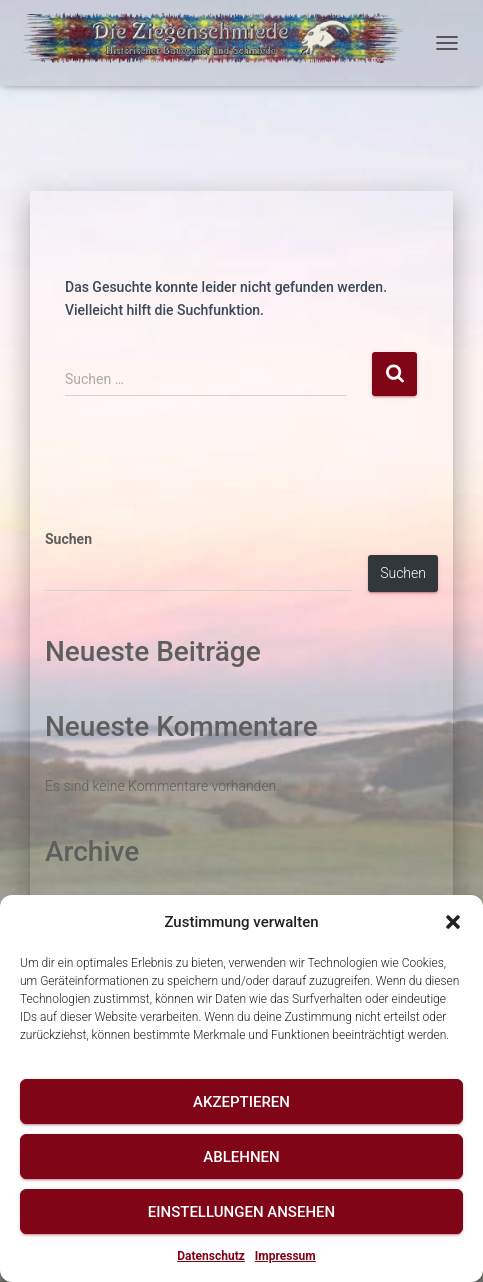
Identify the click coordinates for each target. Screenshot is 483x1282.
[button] (453, 922)
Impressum (285, 1256)
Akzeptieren (241, 1102)
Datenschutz (211, 1256)
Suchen (68, 539)
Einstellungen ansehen (241, 1212)
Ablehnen (241, 1157)
